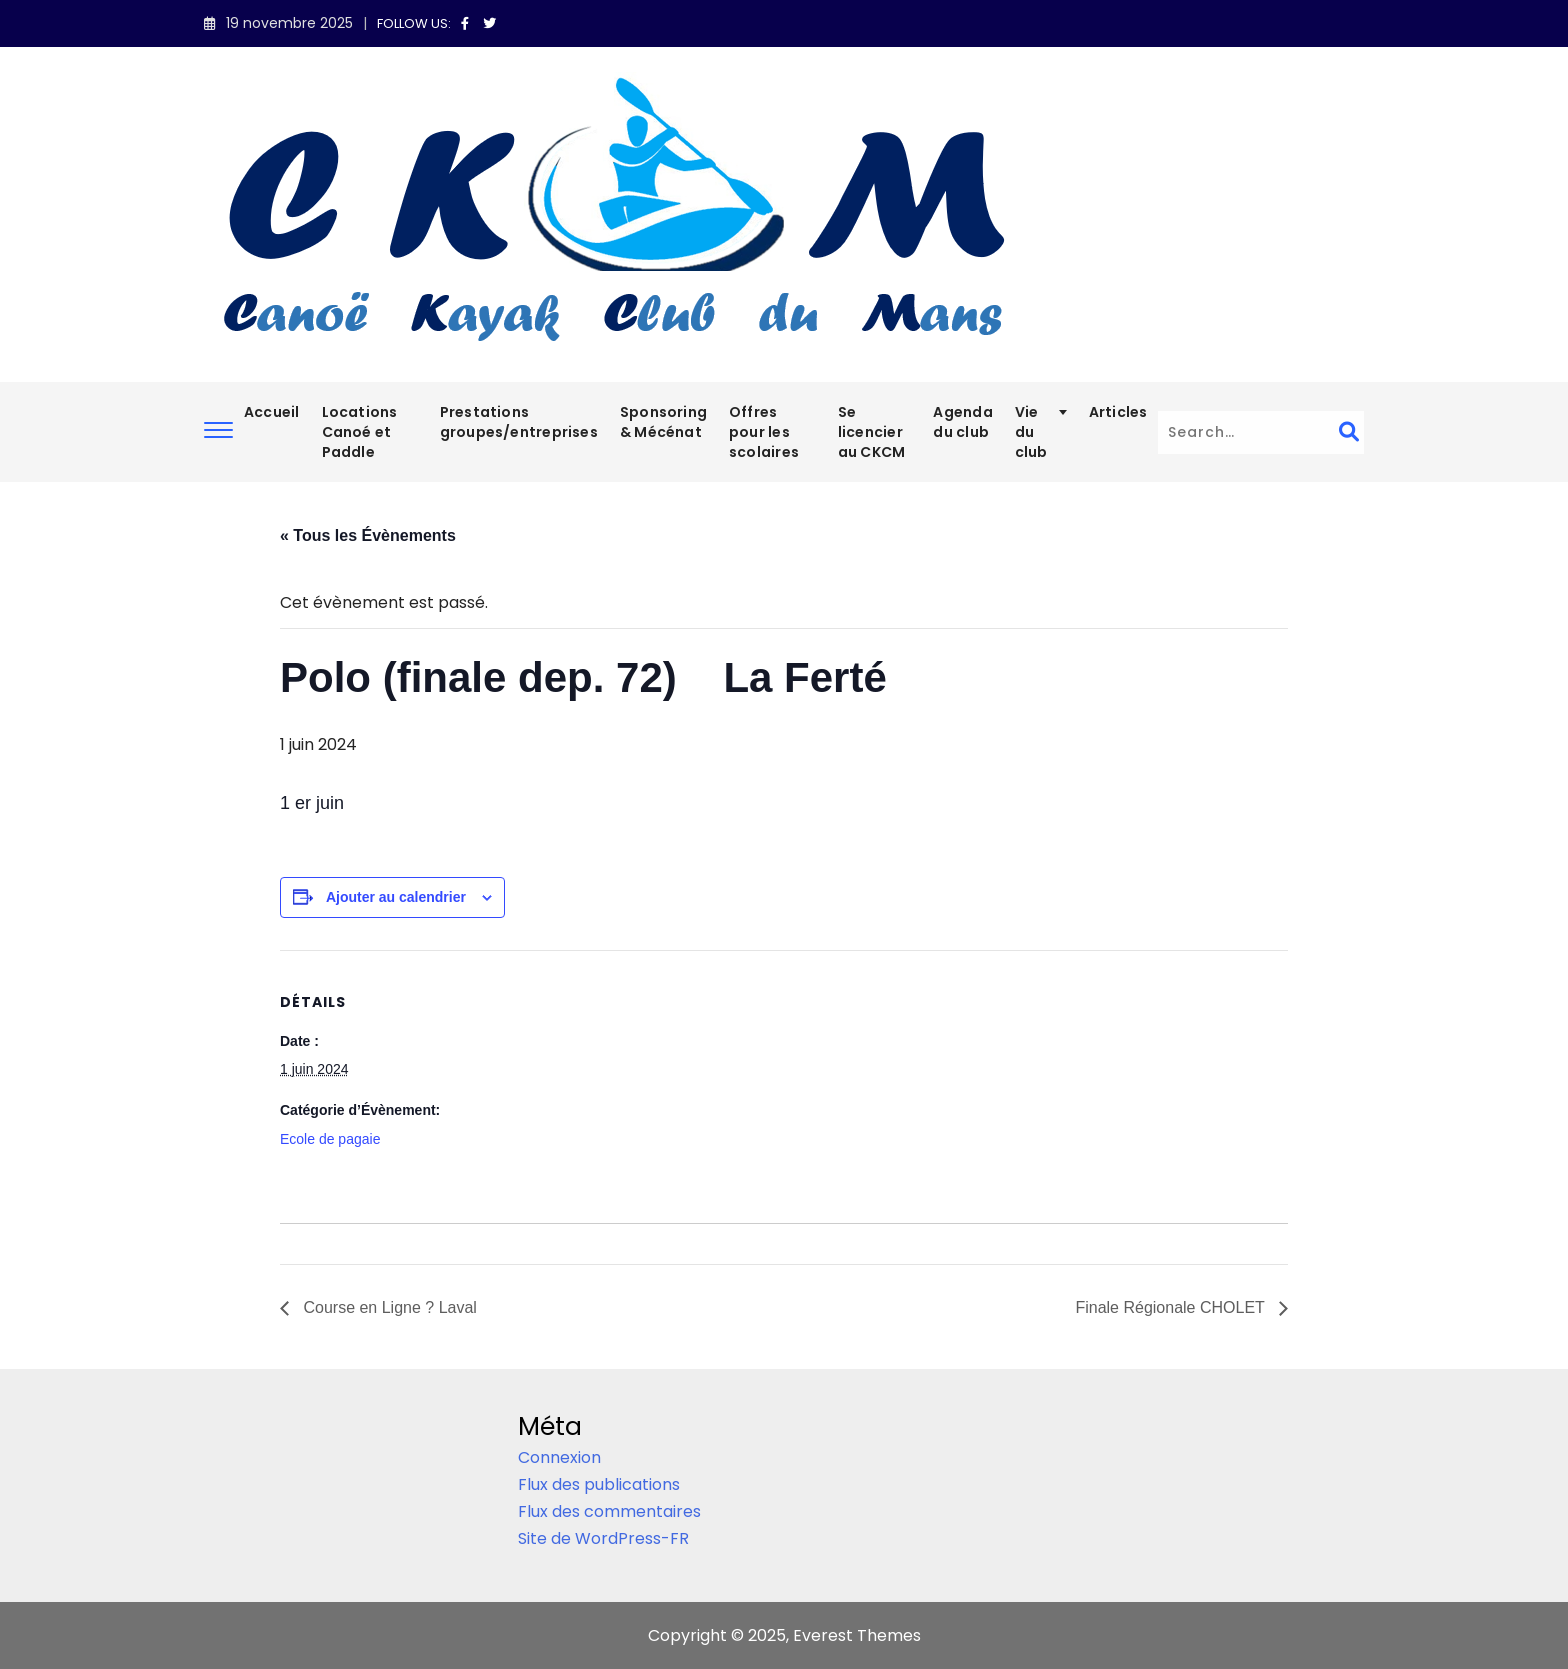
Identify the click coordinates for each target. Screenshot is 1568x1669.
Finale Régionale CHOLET (1172, 1307)
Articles (1118, 412)
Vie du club (1031, 432)
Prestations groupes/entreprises (519, 422)
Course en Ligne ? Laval (388, 1307)
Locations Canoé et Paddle (360, 432)
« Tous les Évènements (368, 535)
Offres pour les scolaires (764, 432)
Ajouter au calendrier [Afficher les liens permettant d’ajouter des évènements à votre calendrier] (396, 897)
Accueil (272, 412)
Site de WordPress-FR (603, 1538)
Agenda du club (962, 422)
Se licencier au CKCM (872, 432)
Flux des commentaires (609, 1511)
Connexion (559, 1457)
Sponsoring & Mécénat (663, 422)
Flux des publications (599, 1484)
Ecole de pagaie (330, 1139)
